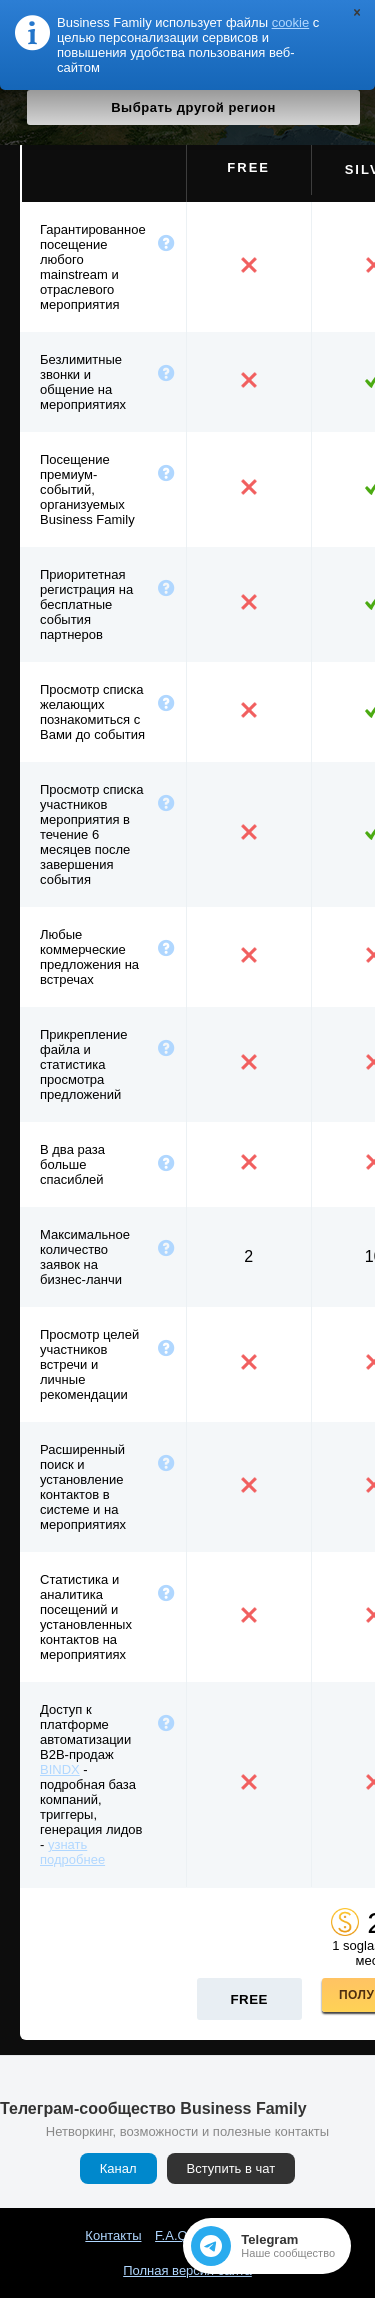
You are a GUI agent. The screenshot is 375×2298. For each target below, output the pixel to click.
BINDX (60, 1769)
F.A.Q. (173, 2235)
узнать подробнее (72, 1852)
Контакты (113, 2235)
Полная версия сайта (187, 2270)
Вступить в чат (231, 2168)
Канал (118, 2168)
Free (249, 1999)
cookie (291, 22)
